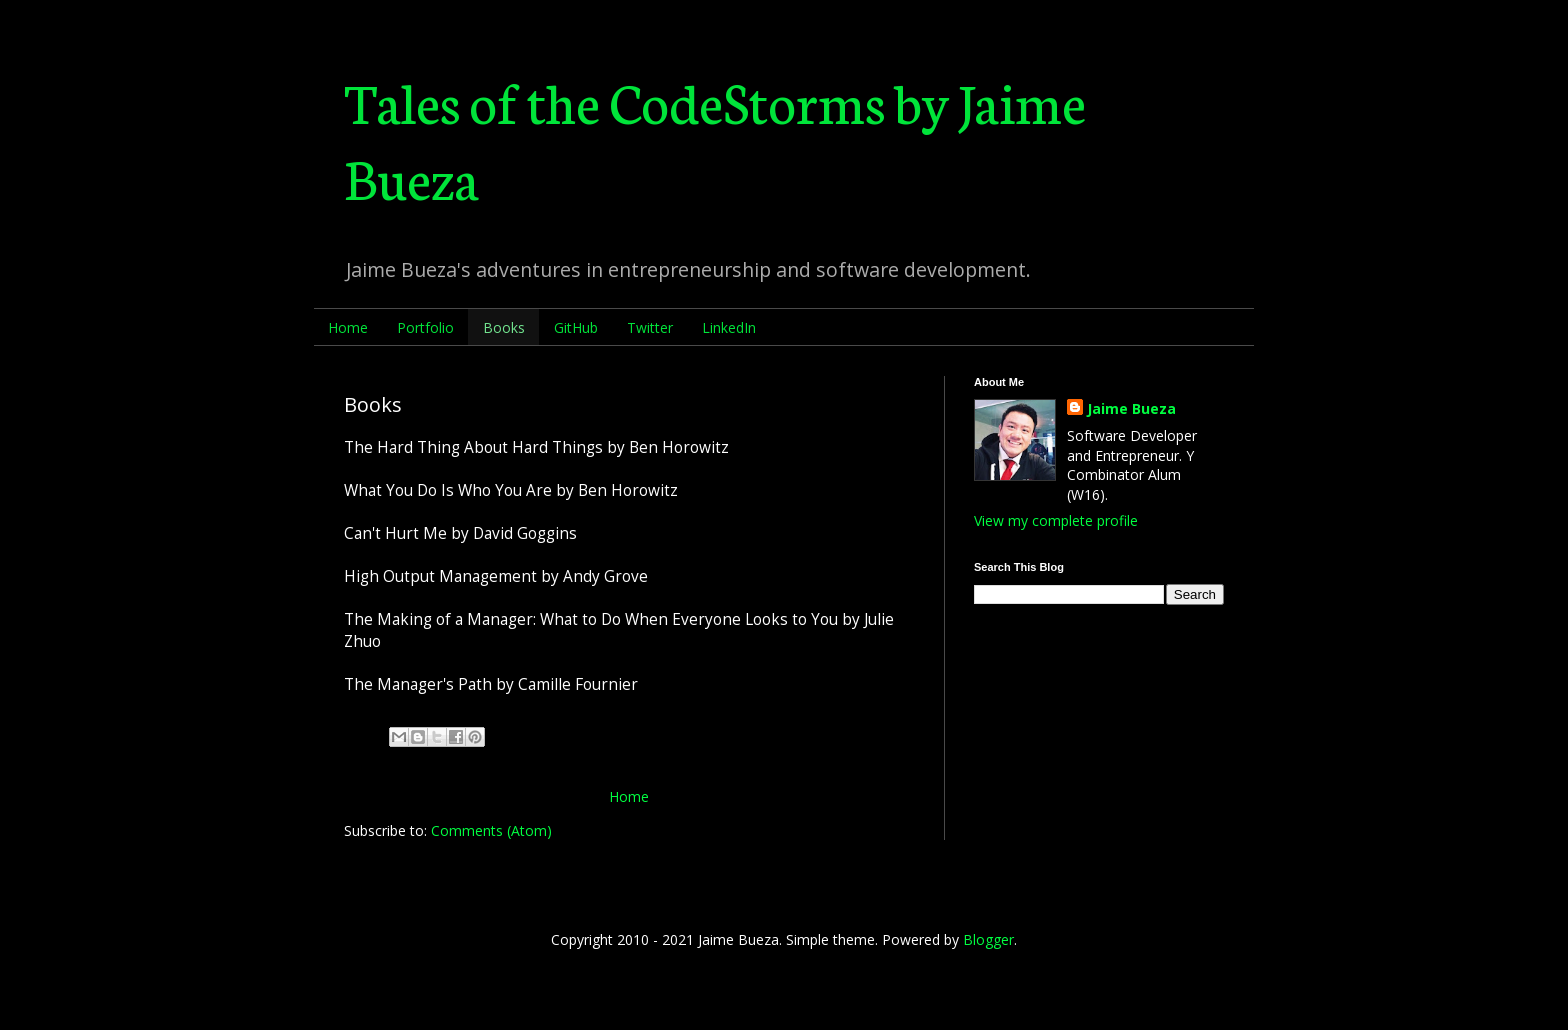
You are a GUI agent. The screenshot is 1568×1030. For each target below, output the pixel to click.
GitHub (576, 327)
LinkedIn (729, 327)
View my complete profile (1056, 520)
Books (504, 327)
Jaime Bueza (1131, 408)
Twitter (650, 327)
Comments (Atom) (491, 830)
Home (348, 327)
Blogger (988, 939)
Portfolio (425, 327)
